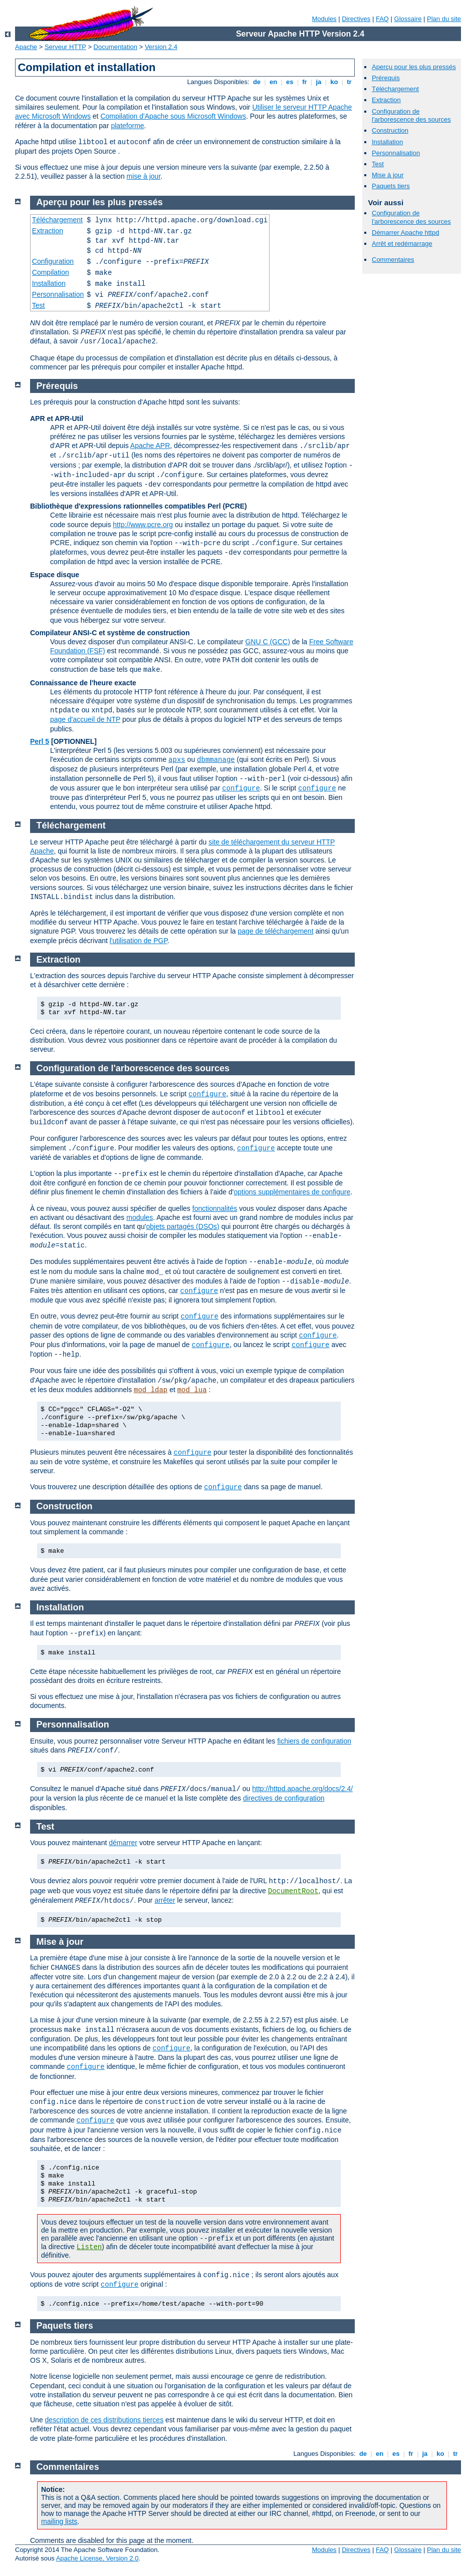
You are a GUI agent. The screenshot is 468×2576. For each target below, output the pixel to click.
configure (241, 788)
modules (139, 1217)
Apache (26, 47)
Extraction (386, 100)
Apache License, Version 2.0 (97, 2558)
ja (318, 82)
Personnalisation (396, 153)
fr (305, 82)
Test (378, 164)
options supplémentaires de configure (291, 1192)
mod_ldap (150, 1390)
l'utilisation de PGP (138, 941)
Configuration (53, 261)
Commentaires (393, 259)
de (256, 82)
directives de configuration (284, 1798)
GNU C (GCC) (267, 642)
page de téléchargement (276, 931)
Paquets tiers (391, 186)
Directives (356, 19)
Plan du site (444, 19)
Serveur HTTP (65, 47)
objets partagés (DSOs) (182, 1226)
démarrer (123, 1843)
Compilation (50, 272)
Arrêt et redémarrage (402, 243)
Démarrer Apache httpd (405, 232)
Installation (387, 142)
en (273, 82)
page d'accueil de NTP (85, 719)
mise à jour (144, 176)
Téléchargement (395, 89)
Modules (324, 19)
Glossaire (408, 19)
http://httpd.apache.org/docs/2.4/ (302, 1789)
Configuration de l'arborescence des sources (411, 116)
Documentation (115, 47)
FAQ (382, 19)
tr (349, 82)
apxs (176, 760)
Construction (390, 130)
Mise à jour (388, 175)
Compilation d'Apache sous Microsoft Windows (173, 116)
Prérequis (386, 78)
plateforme (127, 126)
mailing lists (59, 2521)
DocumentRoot (293, 1891)
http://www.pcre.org (143, 525)
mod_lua (192, 1390)
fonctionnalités (215, 1208)
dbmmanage (216, 760)
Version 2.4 (161, 47)
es (289, 82)
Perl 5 (39, 741)
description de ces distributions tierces (104, 2420)
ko (334, 82)
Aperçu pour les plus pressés (414, 67)
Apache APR (150, 446)
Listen (89, 2247)
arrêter (164, 1900)
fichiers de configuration (314, 1741)
